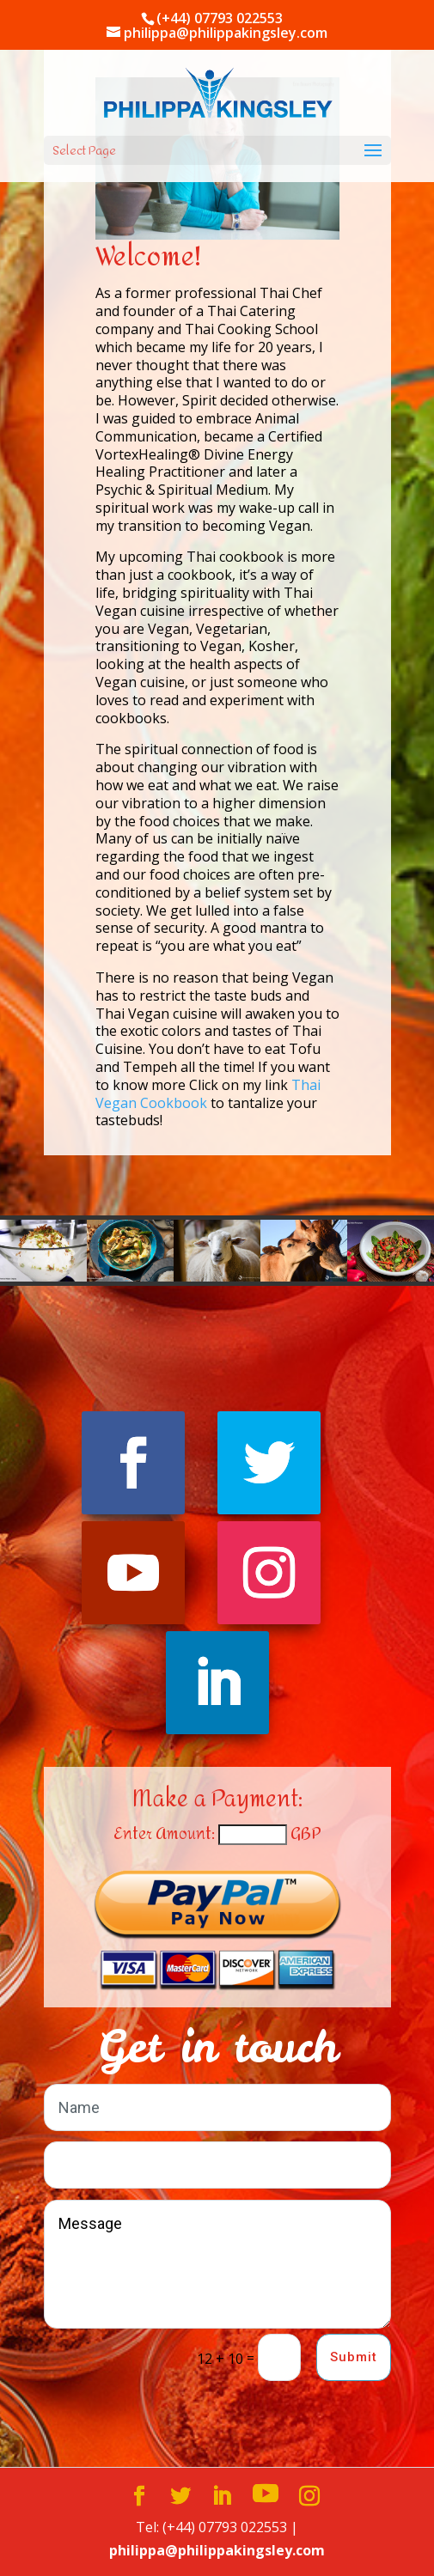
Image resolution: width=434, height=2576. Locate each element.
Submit (353, 2357)
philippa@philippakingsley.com (217, 2550)
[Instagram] (309, 2496)
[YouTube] (265, 2494)
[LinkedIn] (221, 2496)
